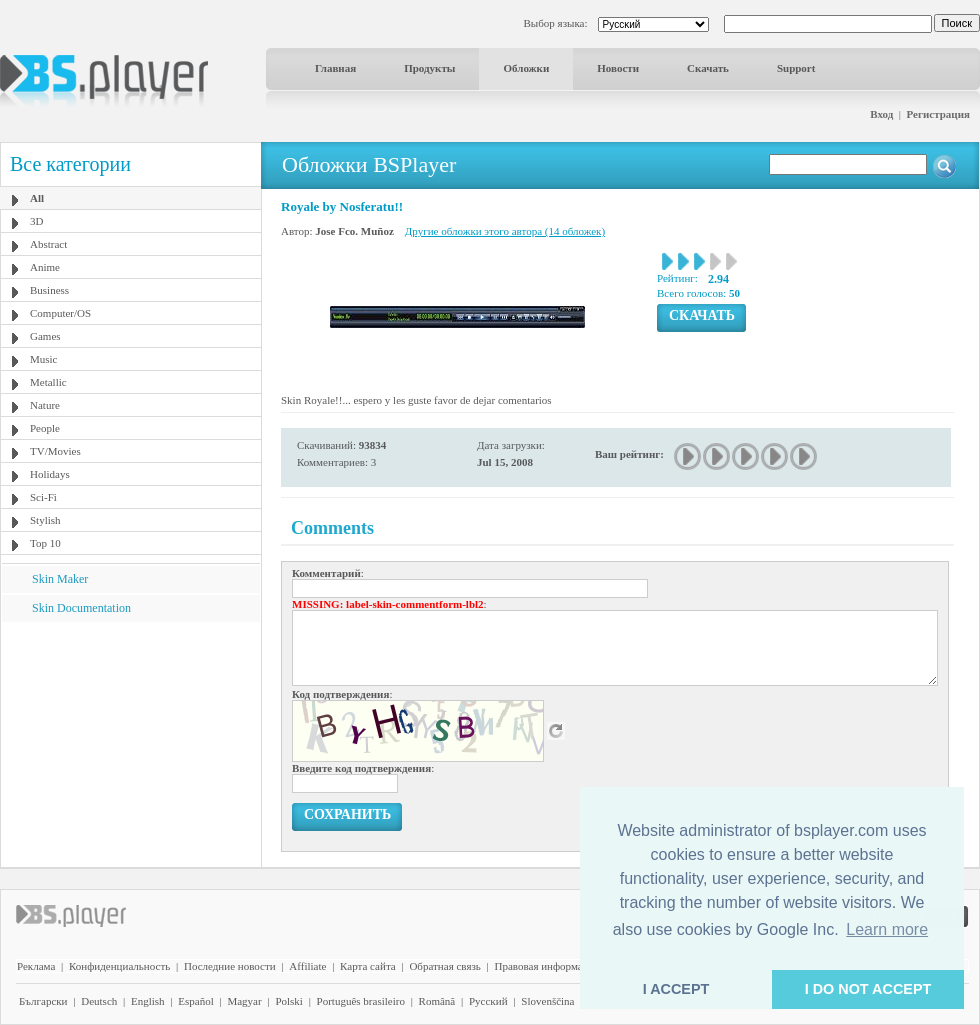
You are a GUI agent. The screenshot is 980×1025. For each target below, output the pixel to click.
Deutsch (99, 1001)
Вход (881, 114)
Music (44, 359)
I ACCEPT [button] (676, 989)
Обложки (526, 68)
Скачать (708, 68)
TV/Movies (55, 451)
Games (45, 336)
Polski (289, 1001)
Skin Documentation (81, 608)
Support (796, 68)
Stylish (45, 520)
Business (49, 290)
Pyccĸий (488, 1001)
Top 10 (45, 543)
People (45, 428)
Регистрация (938, 114)
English (148, 1001)
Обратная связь (444, 966)
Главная (335, 68)
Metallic (48, 382)
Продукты (429, 68)
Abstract (48, 244)
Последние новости (230, 966)
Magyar (244, 1001)
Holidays (50, 474)
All (37, 198)
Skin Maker (60, 579)
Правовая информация (547, 966)
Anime (45, 267)
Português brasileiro (361, 1001)
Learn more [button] (887, 929)
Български (43, 1001)
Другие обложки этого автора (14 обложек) (505, 231)
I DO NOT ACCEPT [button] (868, 989)
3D (36, 221)
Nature (45, 405)
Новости (618, 68)
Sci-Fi (43, 497)
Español (195, 1001)
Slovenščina (547, 1001)
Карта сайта (368, 966)
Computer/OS (60, 313)
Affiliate (307, 966)
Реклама (36, 966)
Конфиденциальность (119, 966)
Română (437, 1001)
